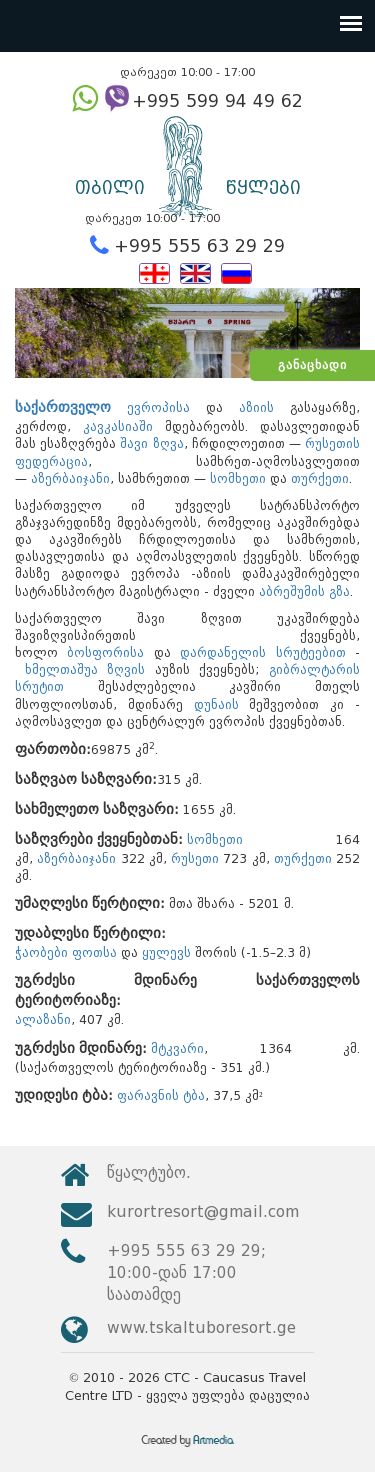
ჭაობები (41, 952)
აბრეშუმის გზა (304, 591)
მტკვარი (177, 1048)
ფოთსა (94, 952)
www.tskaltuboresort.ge (201, 1327)
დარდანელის (223, 652)
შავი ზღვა (151, 443)
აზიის (256, 407)
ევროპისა (158, 407)
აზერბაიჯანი (70, 478)
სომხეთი (238, 478)
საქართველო (63, 407)
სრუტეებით (311, 652)
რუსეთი (195, 858)
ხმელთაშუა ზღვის (85, 669)
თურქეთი (320, 478)
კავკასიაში (118, 426)
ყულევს (166, 952)
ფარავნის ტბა (161, 1095)
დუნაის (216, 704)
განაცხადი (312, 365)
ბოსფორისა (105, 652)
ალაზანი (43, 1019)
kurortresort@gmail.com (203, 1211)
